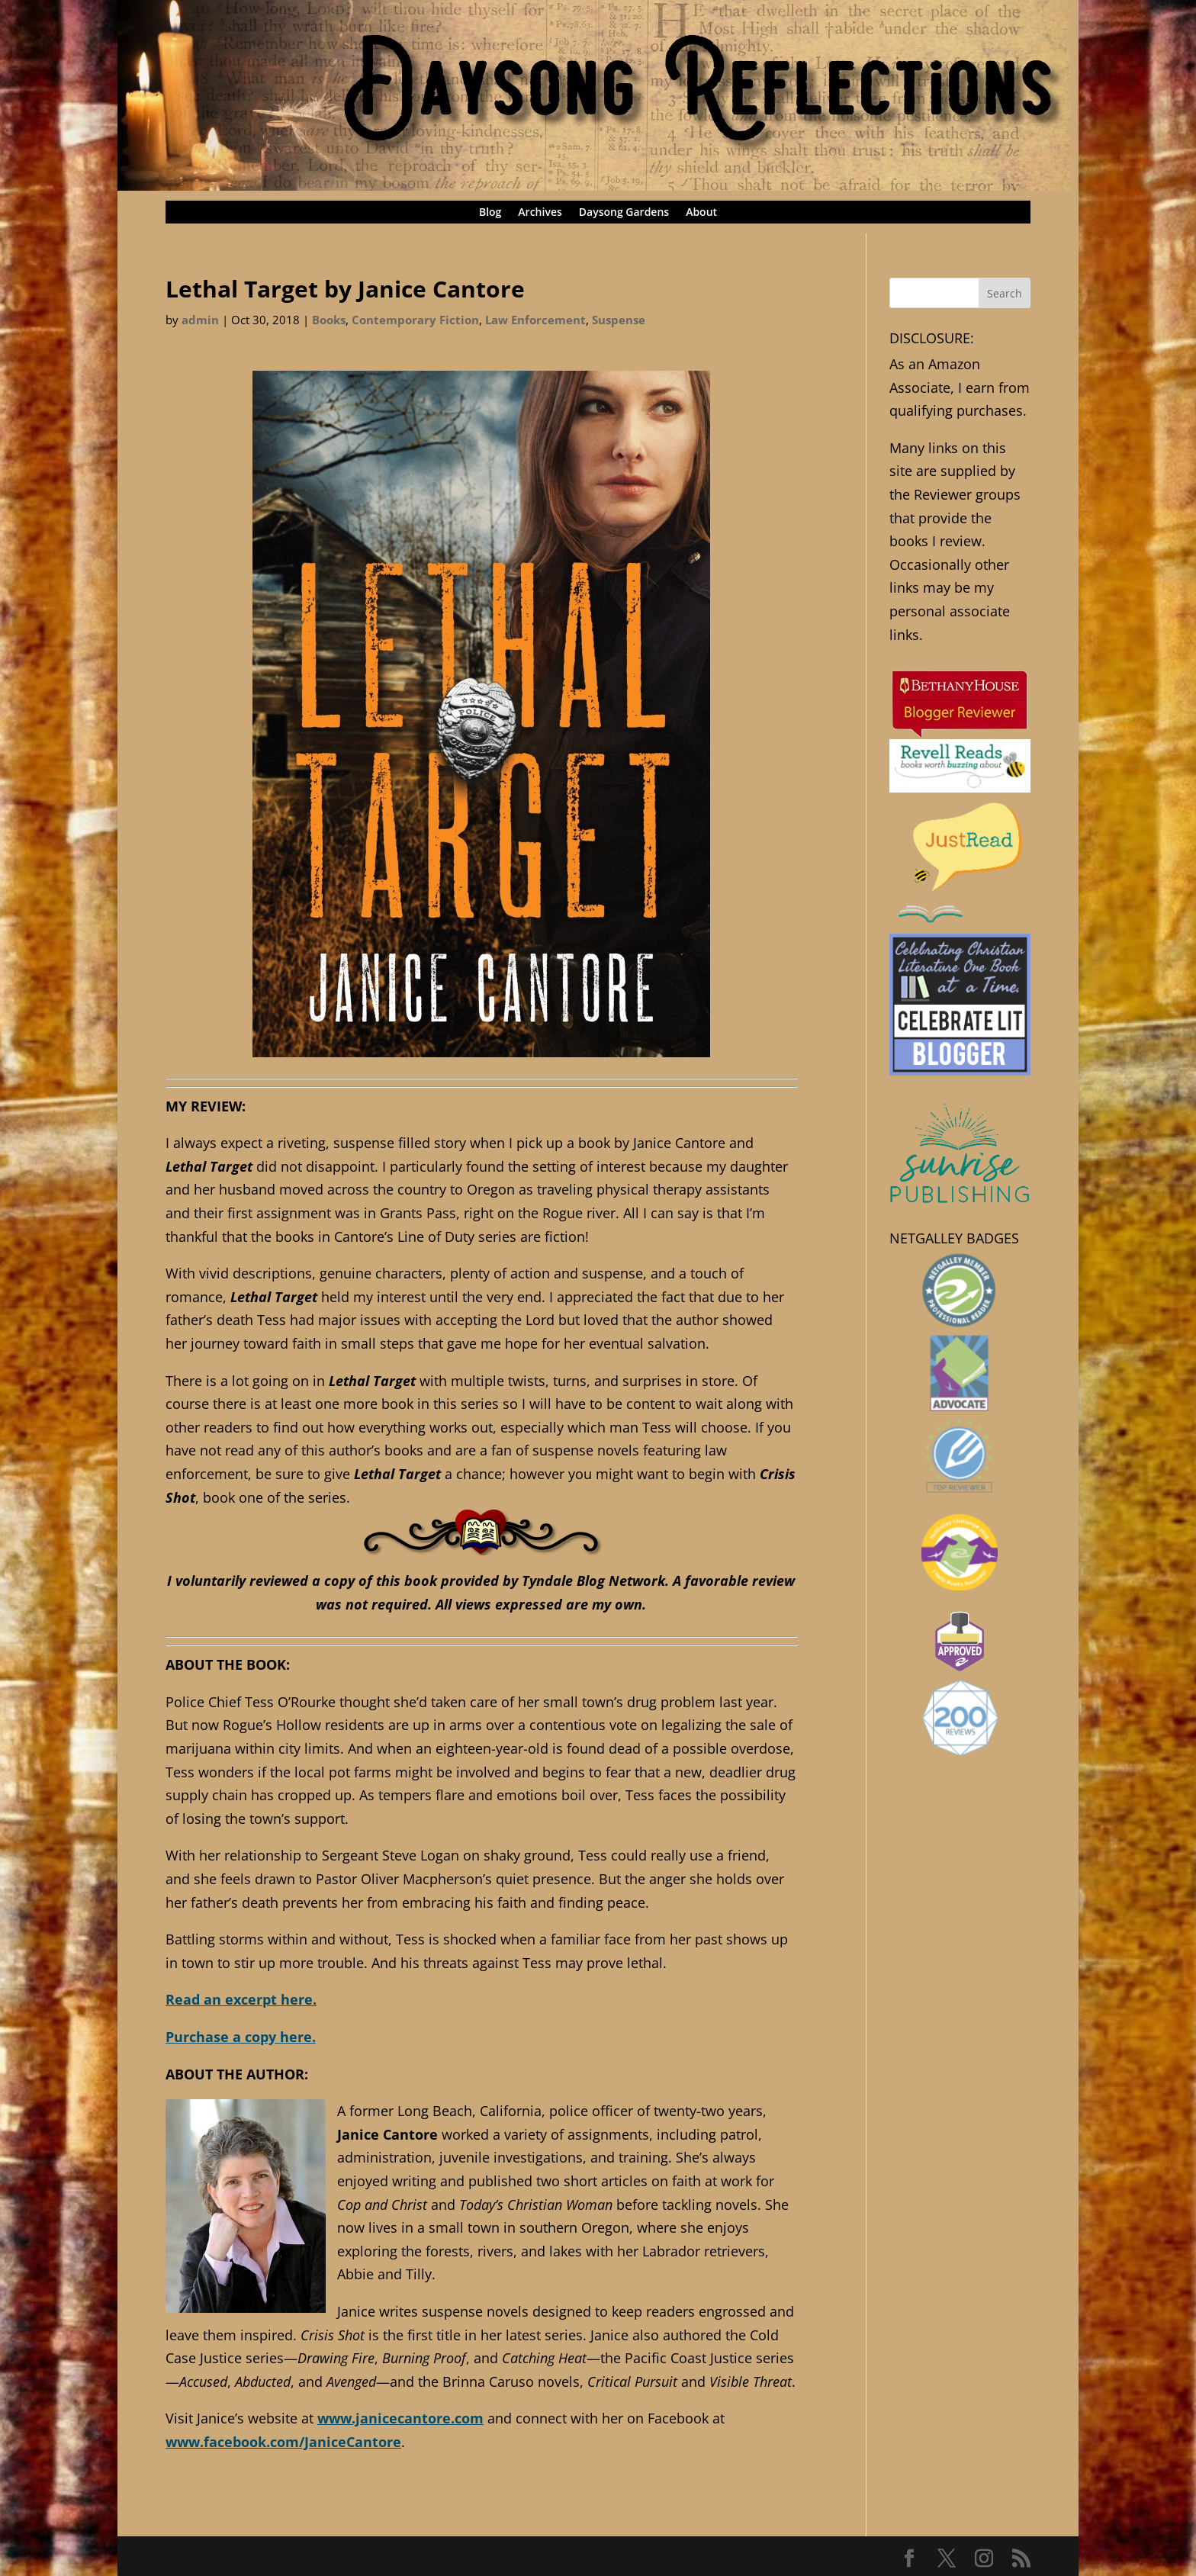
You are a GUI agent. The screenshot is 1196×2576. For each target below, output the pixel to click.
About (701, 213)
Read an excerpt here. (241, 1999)
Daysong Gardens (624, 213)
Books (329, 319)
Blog (490, 213)
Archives (539, 213)
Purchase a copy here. (241, 2037)
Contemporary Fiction (415, 319)
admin (200, 319)
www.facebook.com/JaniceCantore (283, 2442)
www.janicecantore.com (400, 2418)
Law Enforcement (535, 319)
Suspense (618, 319)
